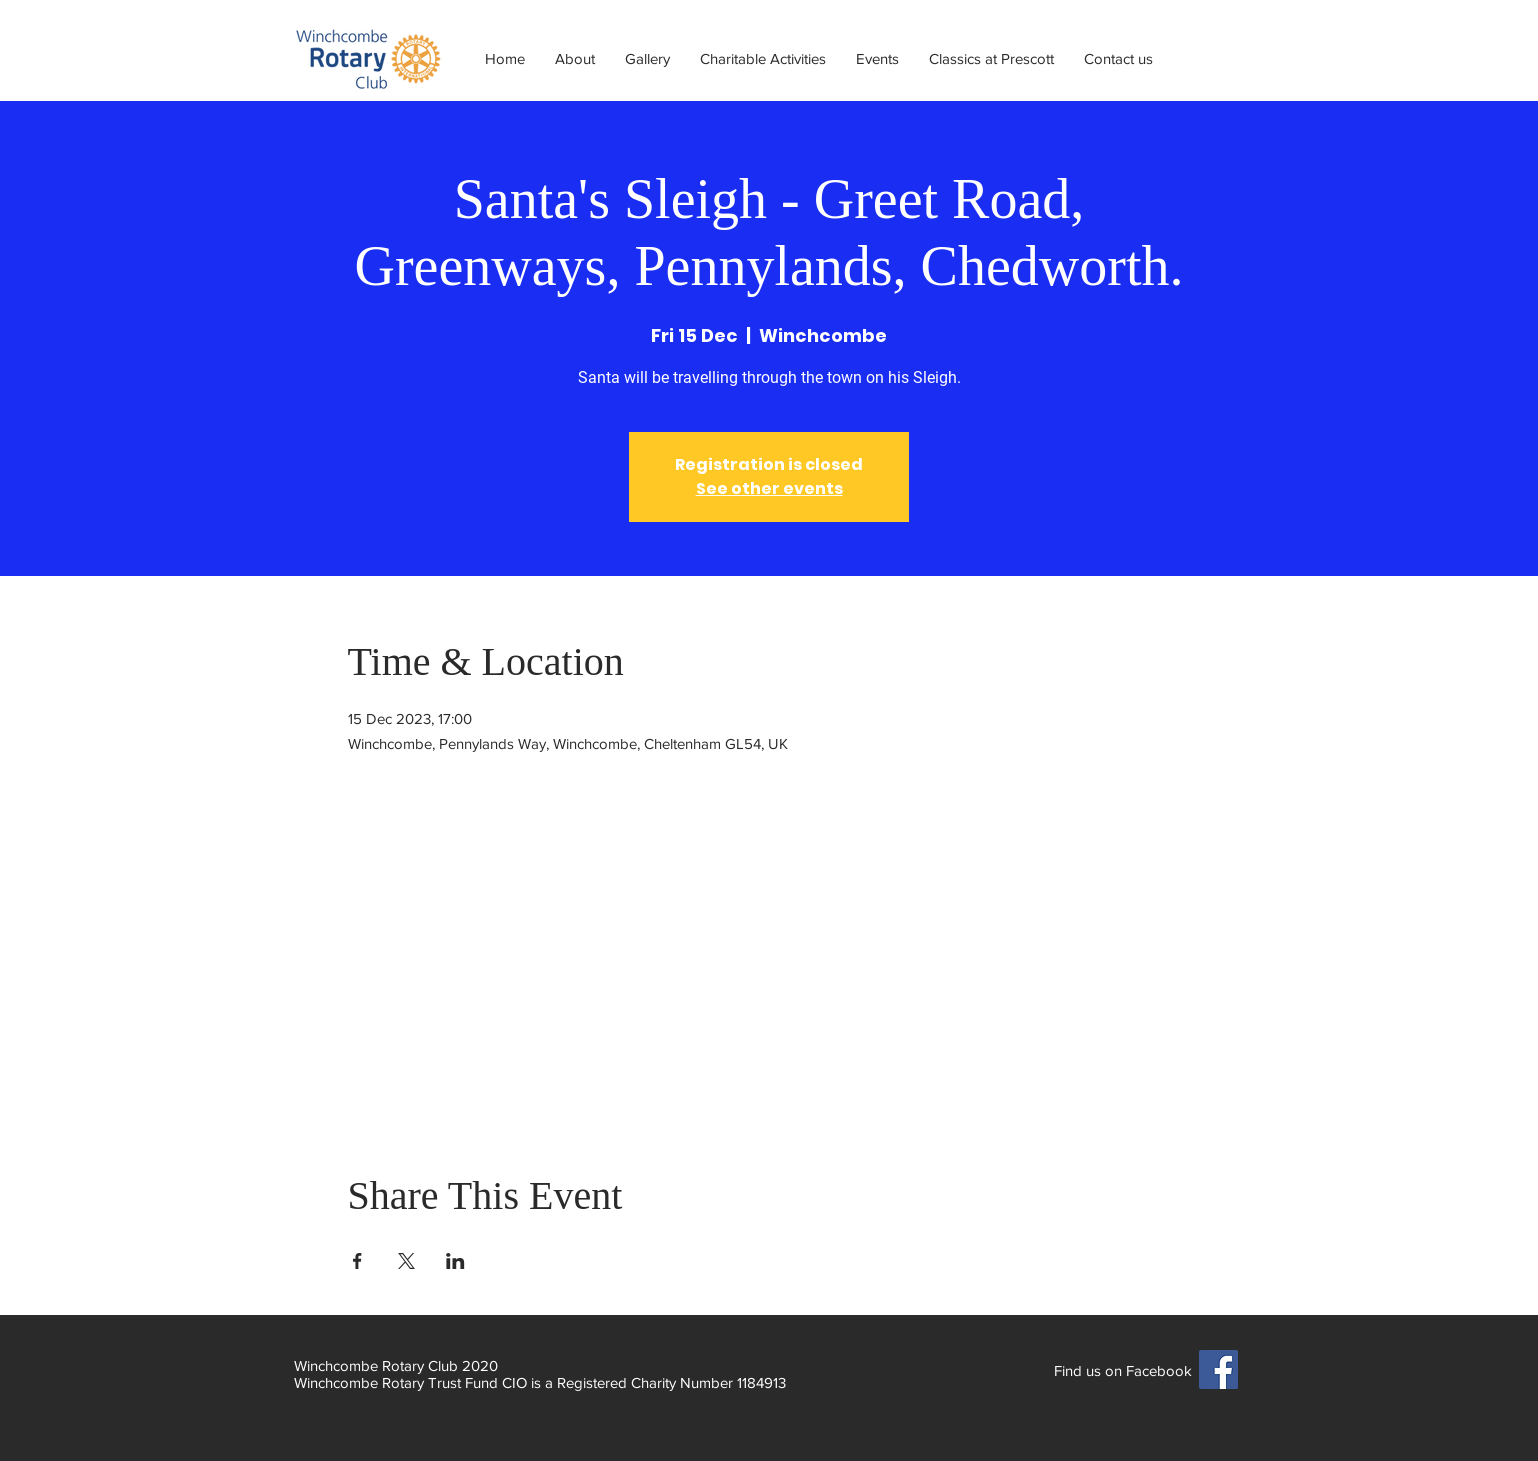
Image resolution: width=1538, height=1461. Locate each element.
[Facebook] (1218, 1369)
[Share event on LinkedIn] (455, 1261)
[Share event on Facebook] (357, 1261)
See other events (769, 488)
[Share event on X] (406, 1261)
